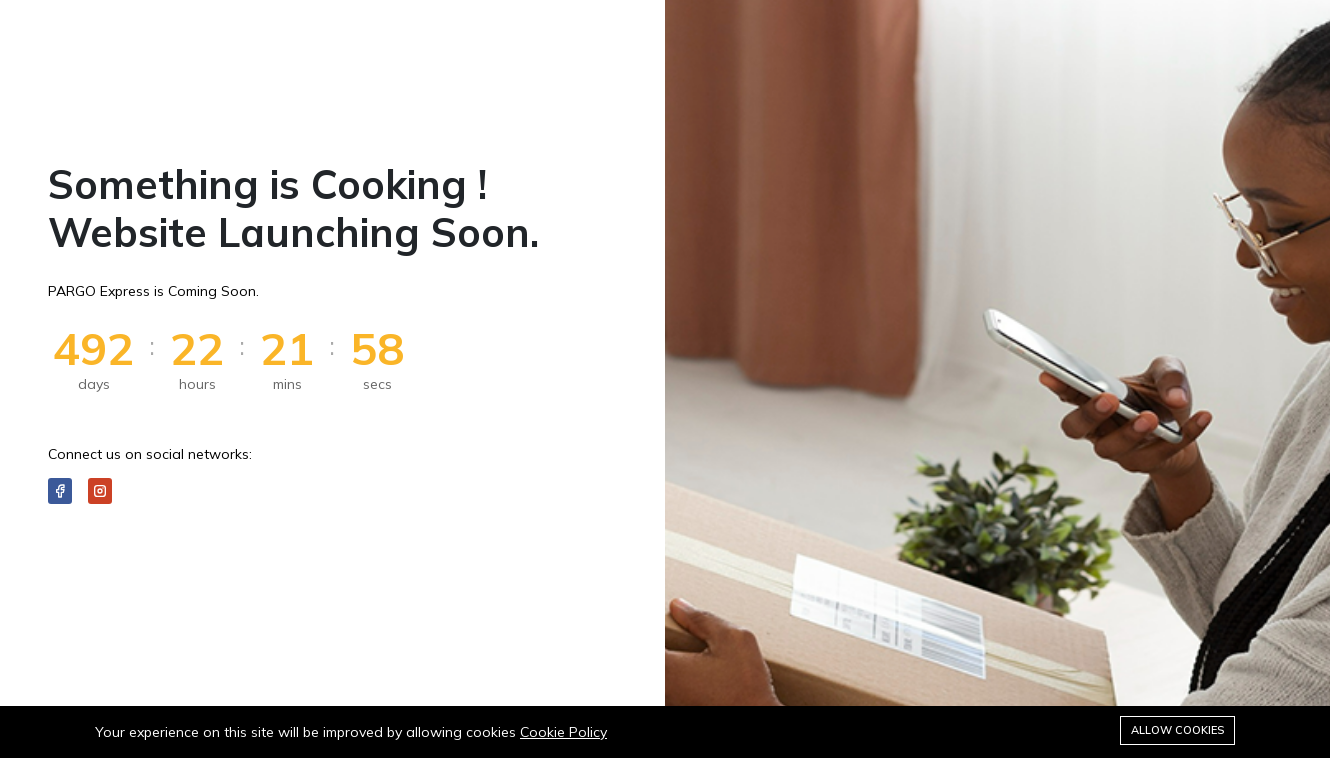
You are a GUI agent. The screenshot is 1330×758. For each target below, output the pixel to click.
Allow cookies (1177, 730)
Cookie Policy (563, 732)
